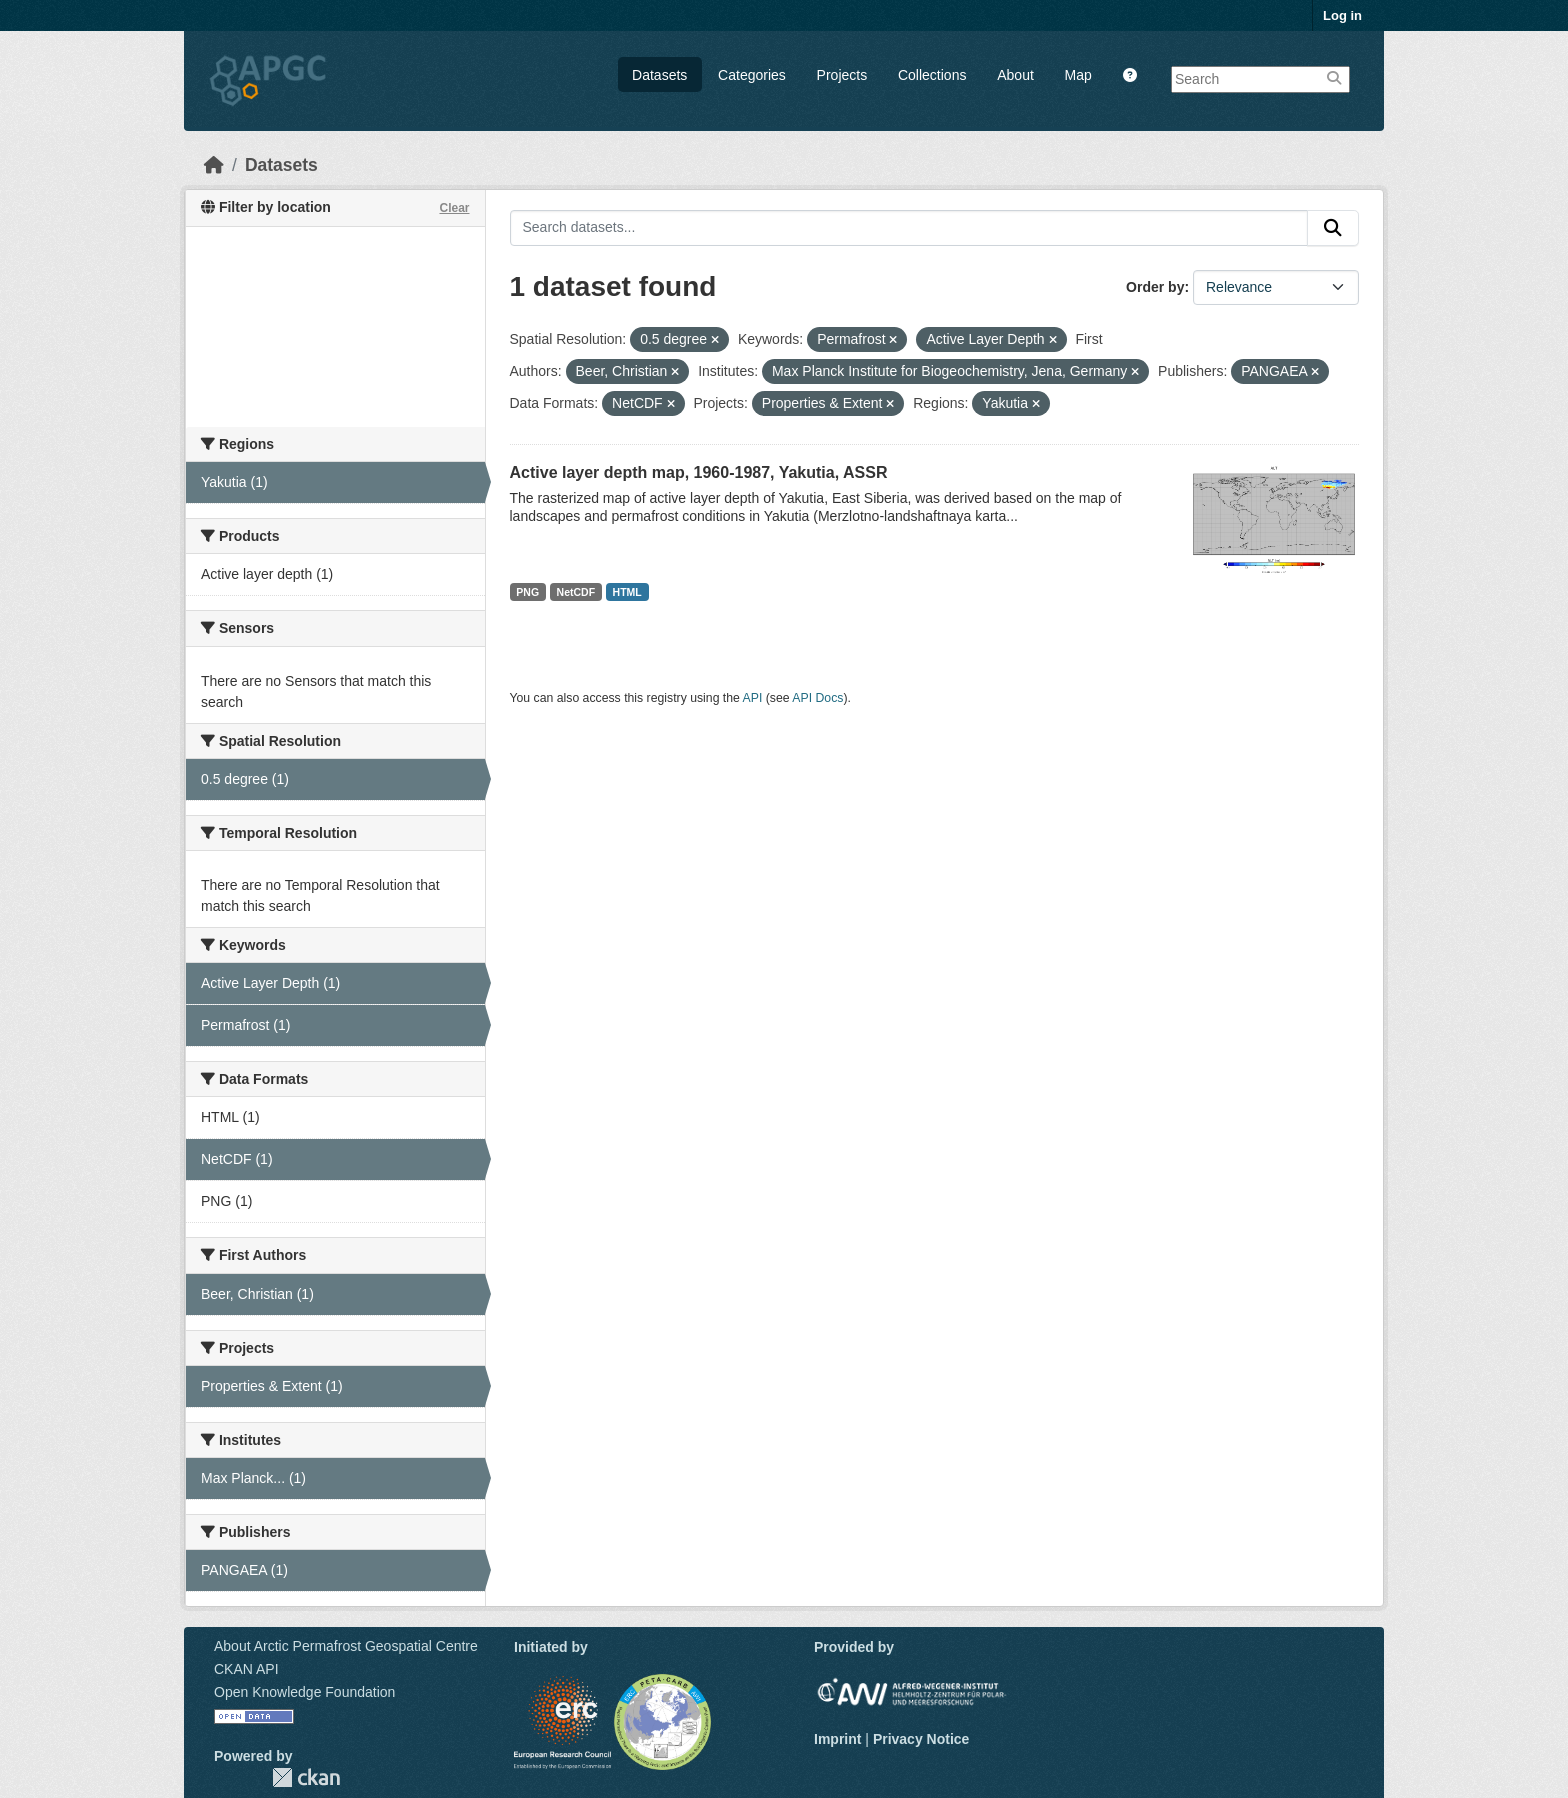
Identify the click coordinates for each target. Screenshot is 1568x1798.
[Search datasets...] (909, 228)
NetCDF (576, 592)
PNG (527, 592)
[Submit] (1333, 228)
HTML (627, 592)
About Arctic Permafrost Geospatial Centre (346, 1646)
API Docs (817, 698)
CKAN (306, 1777)
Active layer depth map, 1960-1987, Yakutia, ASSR (699, 472)
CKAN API (246, 1669)
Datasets (659, 75)
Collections (932, 75)
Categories (752, 75)
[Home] (214, 165)
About (1015, 75)
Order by (1155, 287)
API (753, 698)
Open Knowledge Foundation (304, 1692)
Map (1078, 75)
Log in (1342, 15)
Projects (842, 75)
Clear (454, 208)
